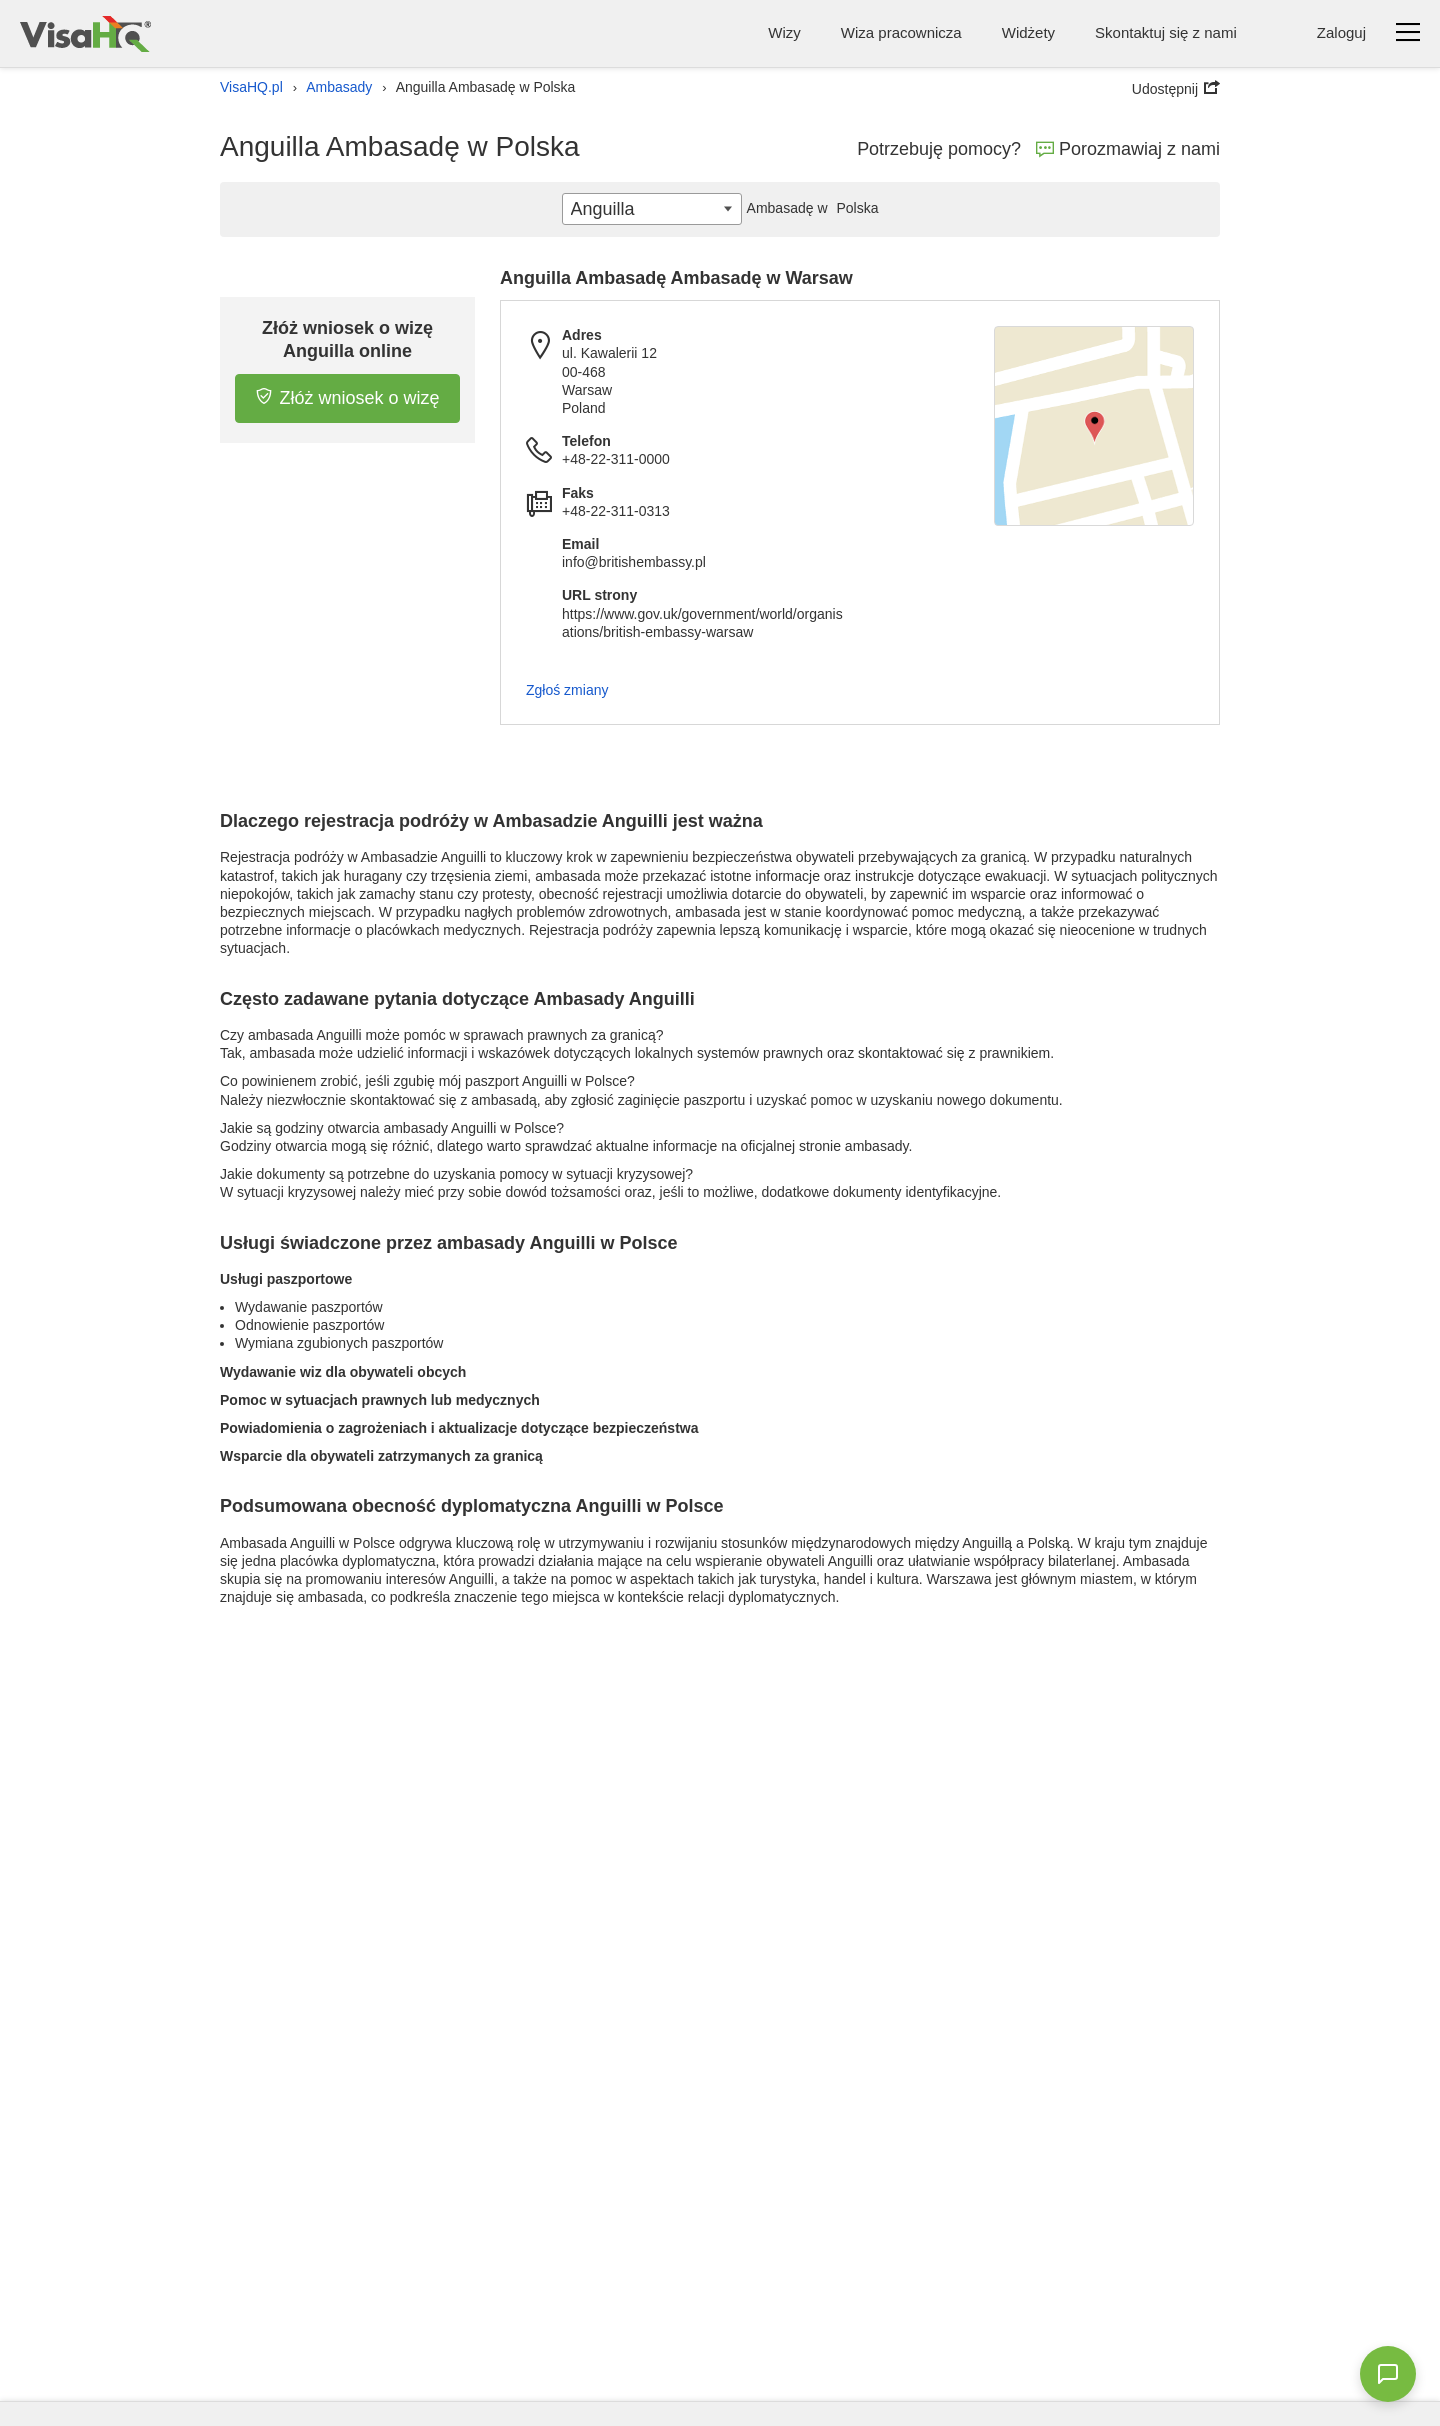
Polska (810, 208)
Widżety (1028, 32)
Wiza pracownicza (901, 32)
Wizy (784, 32)
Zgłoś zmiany (567, 690)
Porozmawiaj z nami (1128, 149)
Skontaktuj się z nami (1166, 32)
